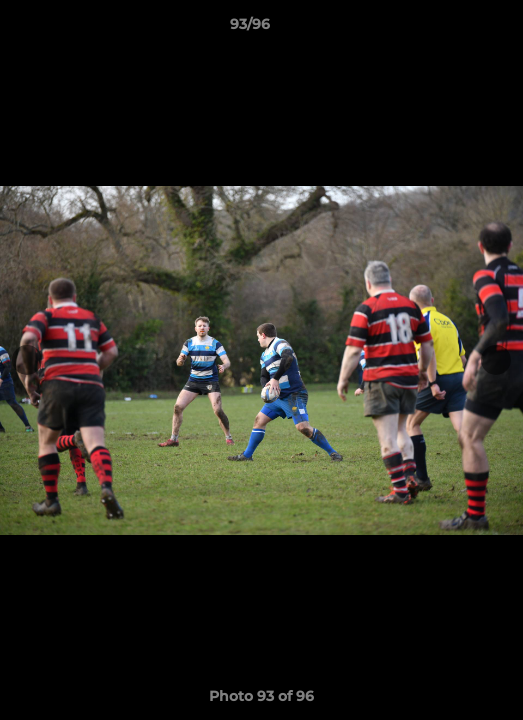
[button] (451, 29)
